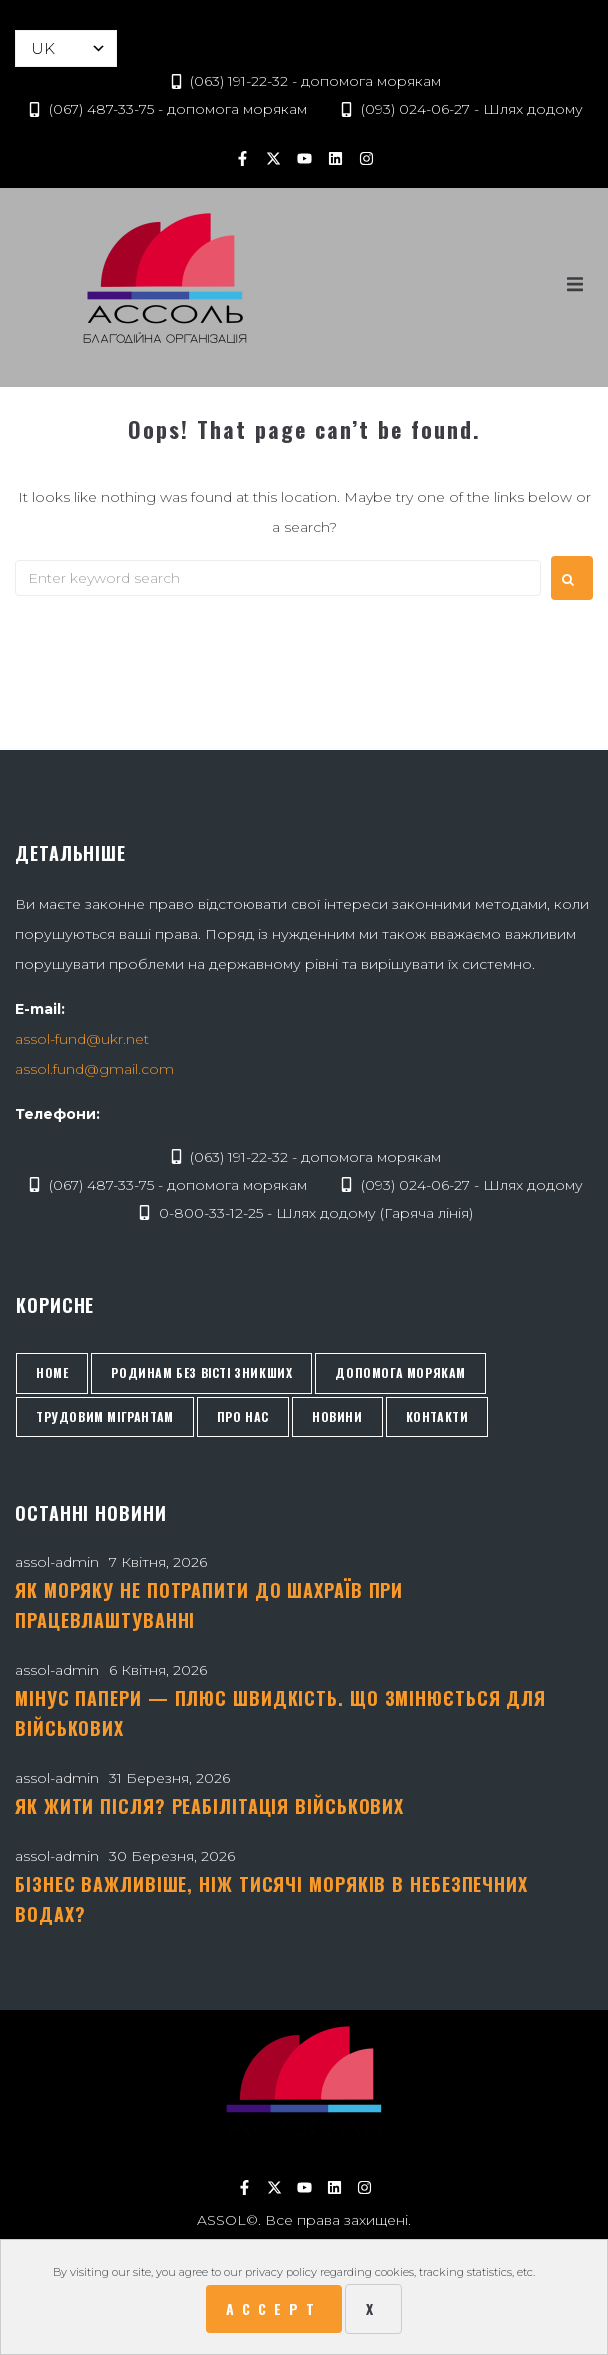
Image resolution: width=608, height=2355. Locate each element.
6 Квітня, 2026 (158, 1670)
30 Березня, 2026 (172, 1856)
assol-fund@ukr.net (82, 1039)
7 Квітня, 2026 (158, 1562)
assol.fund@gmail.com (94, 1069)
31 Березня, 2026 (169, 1778)
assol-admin (57, 1562)
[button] (575, 285)
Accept (274, 2308)
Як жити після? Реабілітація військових (209, 1806)
